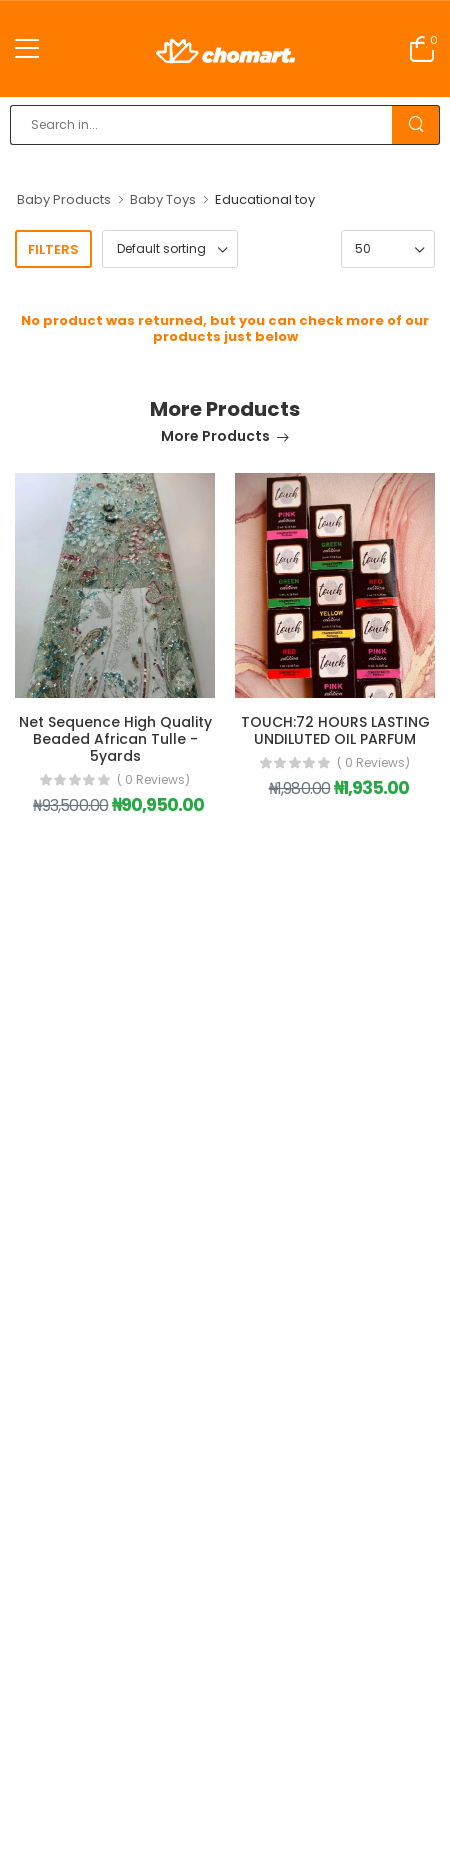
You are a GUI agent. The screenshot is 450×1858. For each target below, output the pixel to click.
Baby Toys (163, 199)
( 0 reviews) (153, 780)
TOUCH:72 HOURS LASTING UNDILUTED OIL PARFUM (335, 730)
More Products (215, 437)
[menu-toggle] (27, 49)
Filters (53, 249)
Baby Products (64, 199)
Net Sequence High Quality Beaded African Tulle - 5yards (115, 739)
